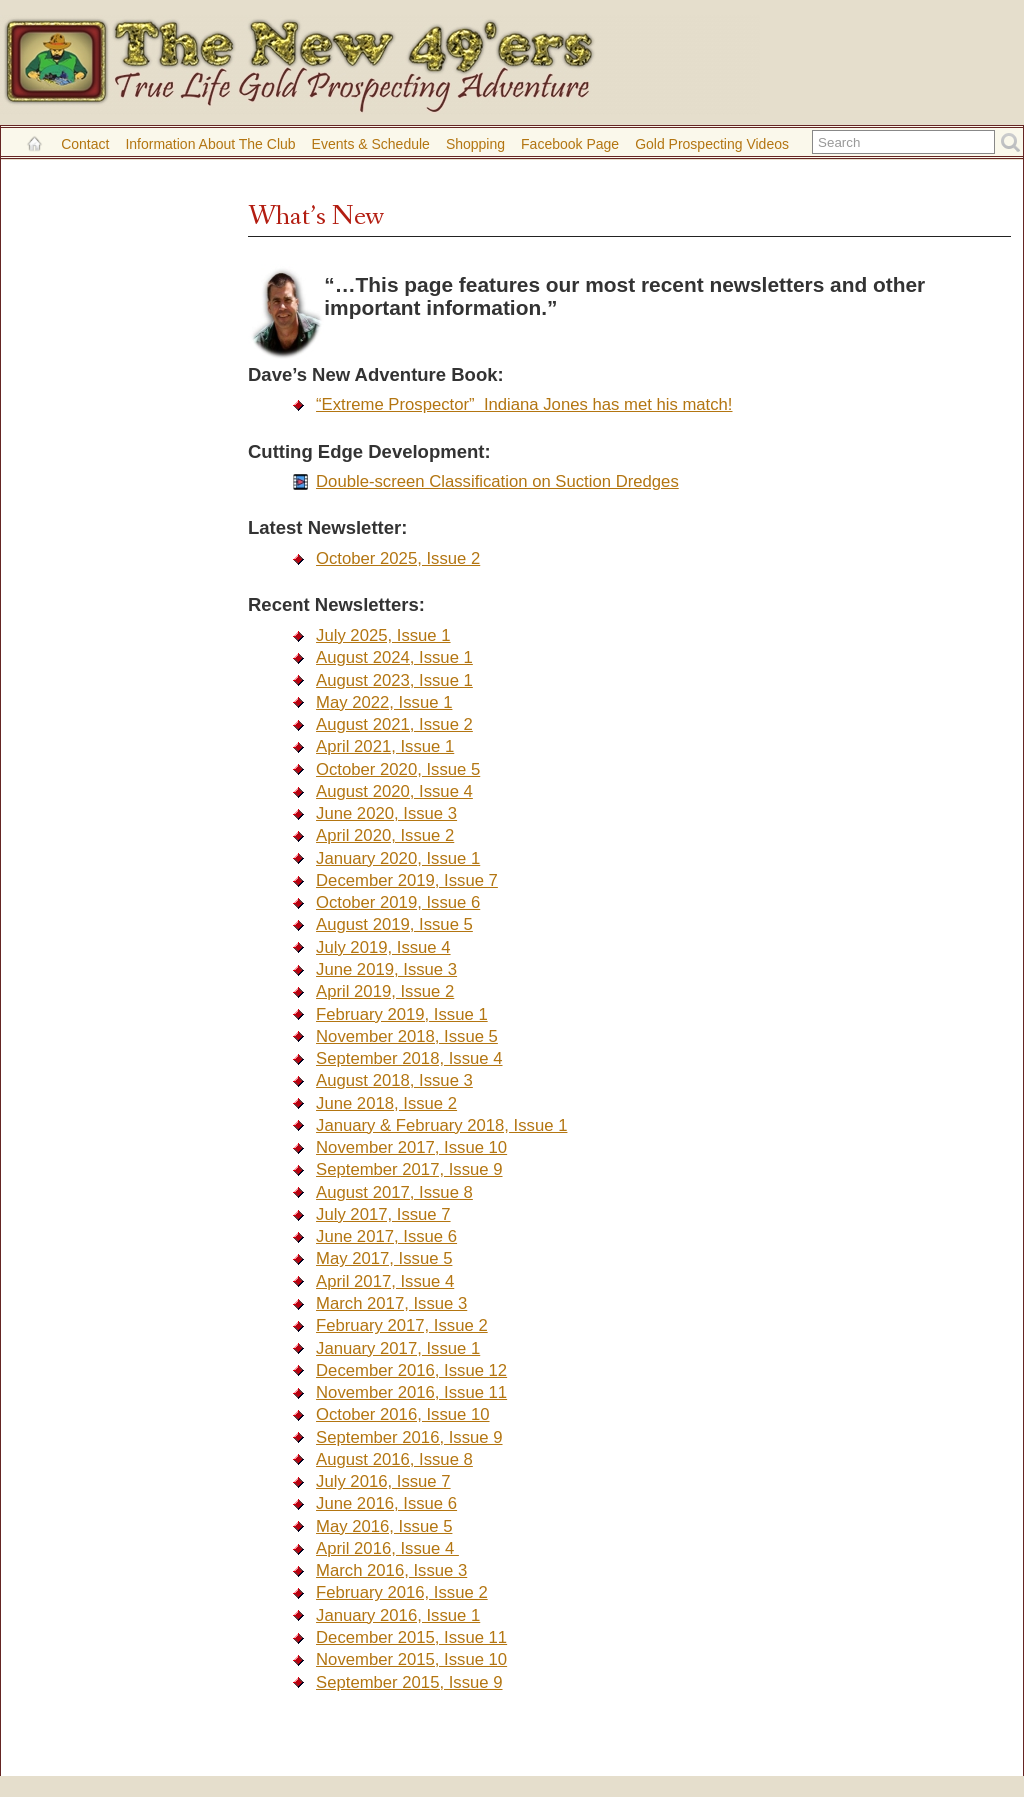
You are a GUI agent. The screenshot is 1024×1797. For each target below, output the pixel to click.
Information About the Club (210, 144)
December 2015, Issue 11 (411, 1637)
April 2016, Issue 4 (387, 1548)
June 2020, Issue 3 (386, 813)
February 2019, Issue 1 (402, 1014)
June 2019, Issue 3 (386, 969)
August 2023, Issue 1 (394, 680)
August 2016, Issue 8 (394, 1459)
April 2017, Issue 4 (385, 1281)
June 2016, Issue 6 (386, 1503)
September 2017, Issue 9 (409, 1169)
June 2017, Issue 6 (386, 1236)
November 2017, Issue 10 (411, 1147)
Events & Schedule (371, 144)
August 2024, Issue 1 (394, 657)
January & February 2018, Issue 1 (441, 1125)
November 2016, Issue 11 (411, 1392)
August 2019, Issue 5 (394, 924)
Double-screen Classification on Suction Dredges (497, 481)
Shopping (475, 144)
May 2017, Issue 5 (384, 1258)
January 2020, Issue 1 (398, 858)
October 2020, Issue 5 (398, 769)
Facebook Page (570, 144)
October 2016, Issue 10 (402, 1414)
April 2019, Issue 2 (385, 991)
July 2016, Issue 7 (383, 1481)
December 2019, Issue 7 (407, 880)
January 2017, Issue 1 (398, 1348)
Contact (85, 144)
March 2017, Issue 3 (391, 1303)
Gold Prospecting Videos (712, 144)
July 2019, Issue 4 (383, 947)
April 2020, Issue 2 (385, 835)
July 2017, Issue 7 (383, 1214)
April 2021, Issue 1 (385, 746)
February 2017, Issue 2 (402, 1325)
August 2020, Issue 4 (394, 791)
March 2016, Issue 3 (391, 1570)
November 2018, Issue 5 (407, 1036)
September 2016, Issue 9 (409, 1437)
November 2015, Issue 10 (411, 1659)
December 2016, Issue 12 (411, 1370)
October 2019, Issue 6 (398, 902)
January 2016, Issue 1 (398, 1615)
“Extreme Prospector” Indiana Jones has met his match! (524, 404)
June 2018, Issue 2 (386, 1103)
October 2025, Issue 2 (398, 558)
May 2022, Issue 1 (384, 702)
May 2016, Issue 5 (384, 1526)
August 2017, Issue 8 (394, 1192)
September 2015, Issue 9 (409, 1682)
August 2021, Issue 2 (394, 724)
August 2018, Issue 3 (394, 1080)
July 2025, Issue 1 (383, 635)
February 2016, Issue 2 (402, 1592)
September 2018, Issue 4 (409, 1058)
